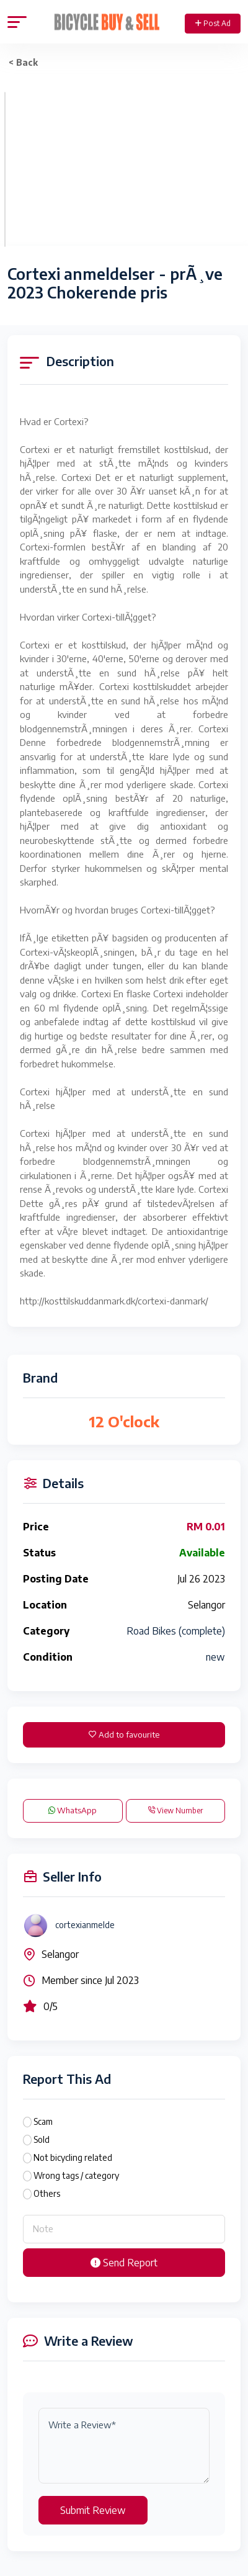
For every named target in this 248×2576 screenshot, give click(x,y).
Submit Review (93, 2510)
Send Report (124, 2262)
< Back (23, 62)
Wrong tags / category (76, 2175)
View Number (175, 1810)
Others (46, 2193)
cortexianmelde (85, 1924)
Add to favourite (124, 1734)
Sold (41, 2139)
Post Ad (213, 23)
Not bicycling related (72, 2157)
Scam (43, 2121)
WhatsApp (72, 1810)
